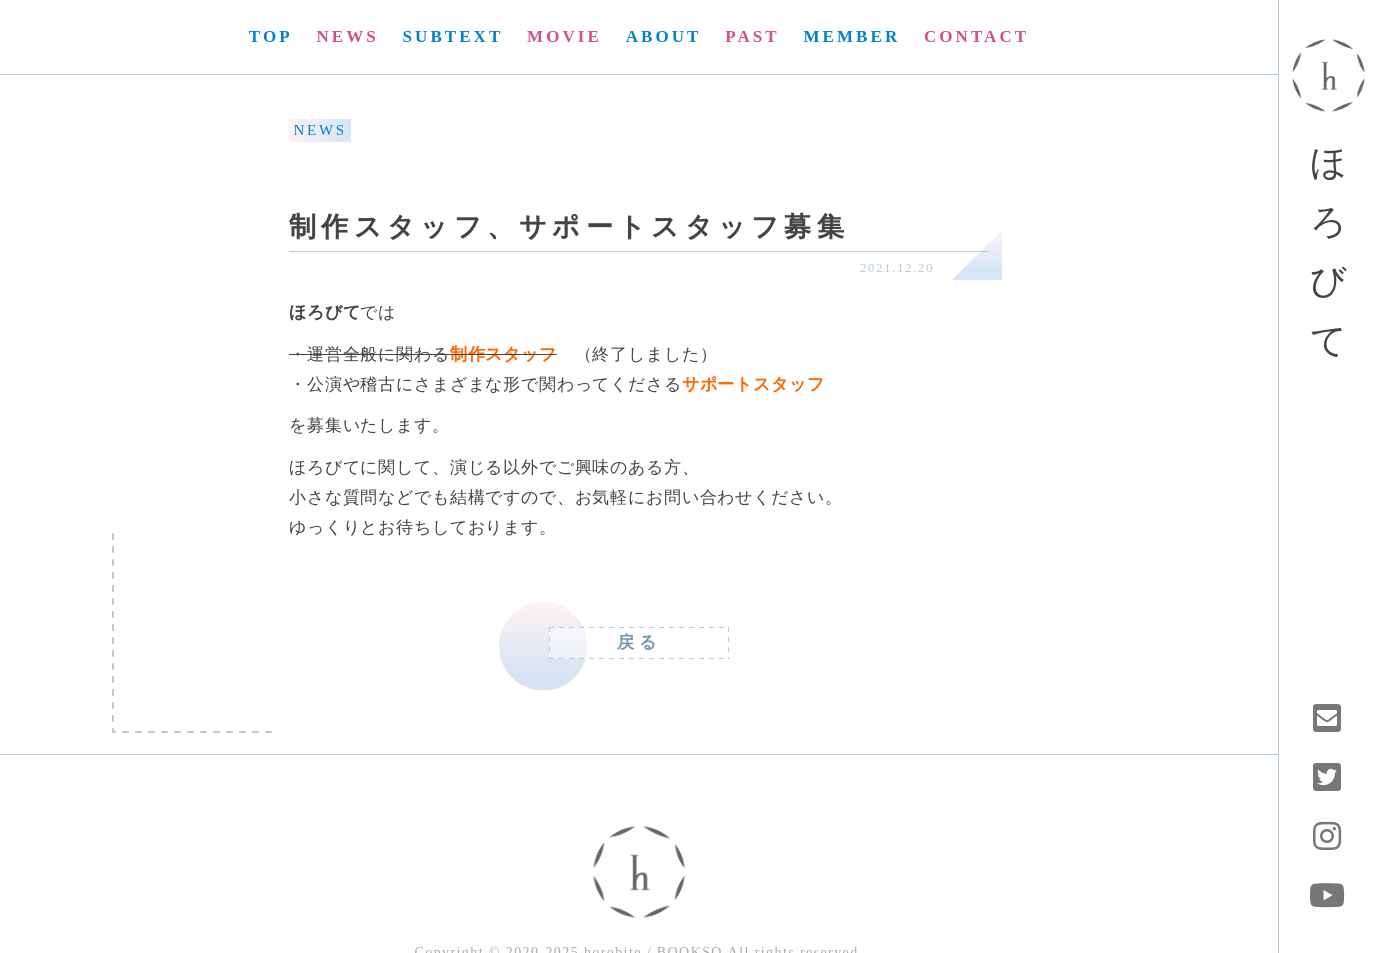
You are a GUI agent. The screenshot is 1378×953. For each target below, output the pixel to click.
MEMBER (851, 36)
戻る (639, 642)
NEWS (347, 36)
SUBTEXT (453, 36)
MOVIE (564, 36)
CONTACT (976, 36)
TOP (271, 36)
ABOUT (664, 36)
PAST (752, 36)
